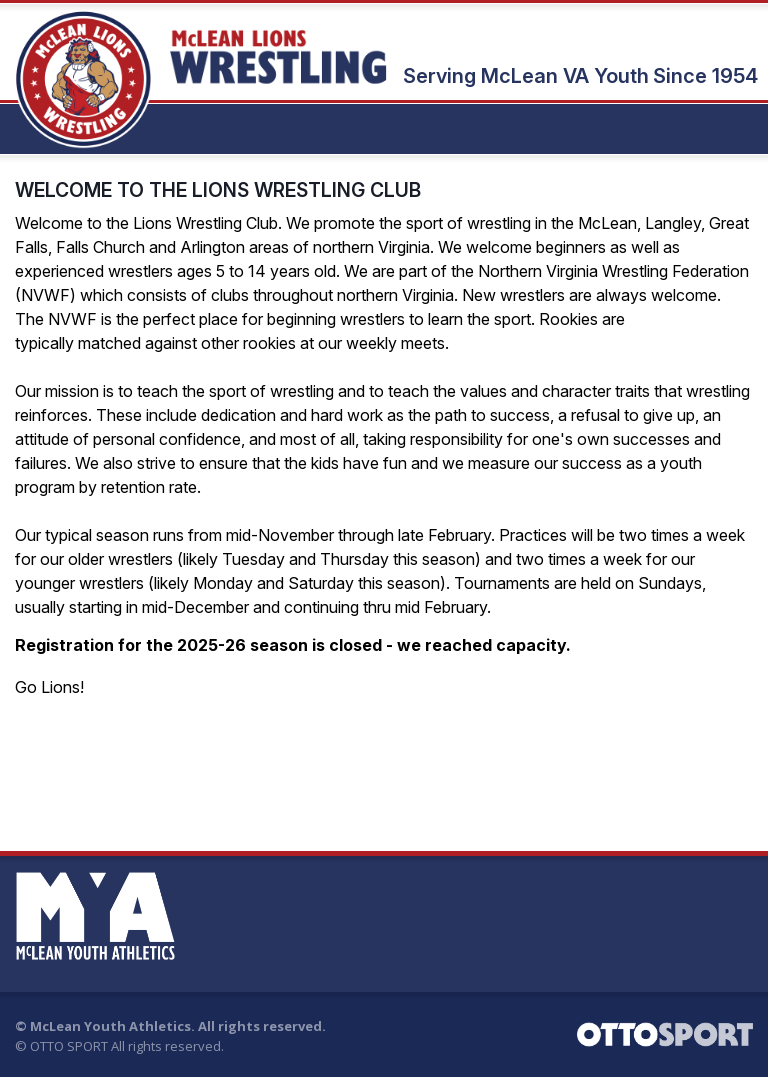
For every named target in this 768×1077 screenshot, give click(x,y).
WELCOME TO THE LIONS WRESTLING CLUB (218, 190)
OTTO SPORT (69, 1046)
